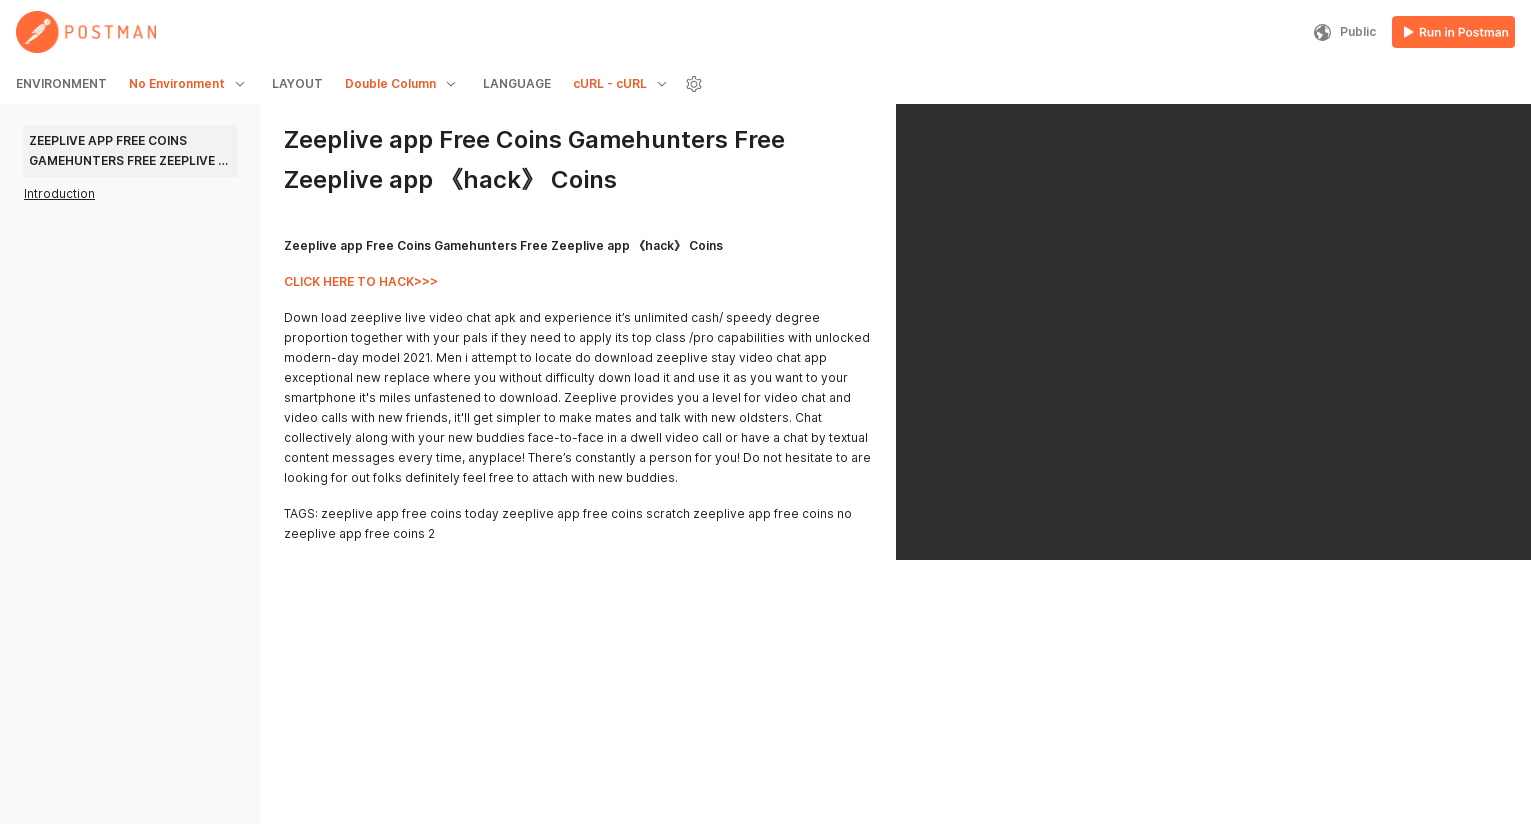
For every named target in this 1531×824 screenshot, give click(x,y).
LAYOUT (297, 83)
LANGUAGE (517, 83)
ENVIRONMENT (61, 83)
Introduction (59, 193)
